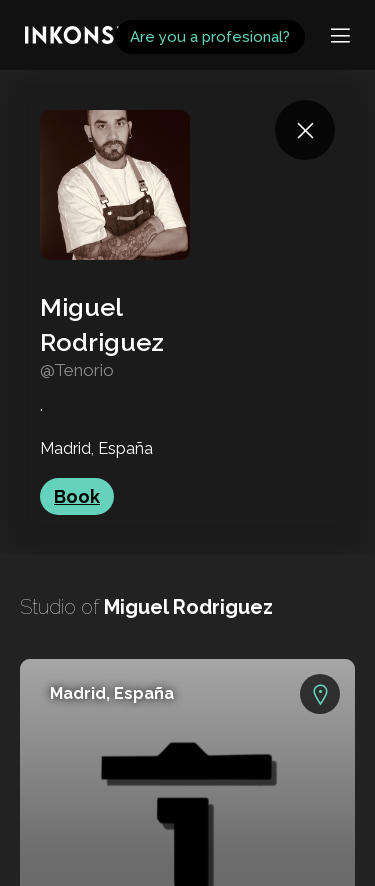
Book (77, 496)
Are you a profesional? (210, 37)
